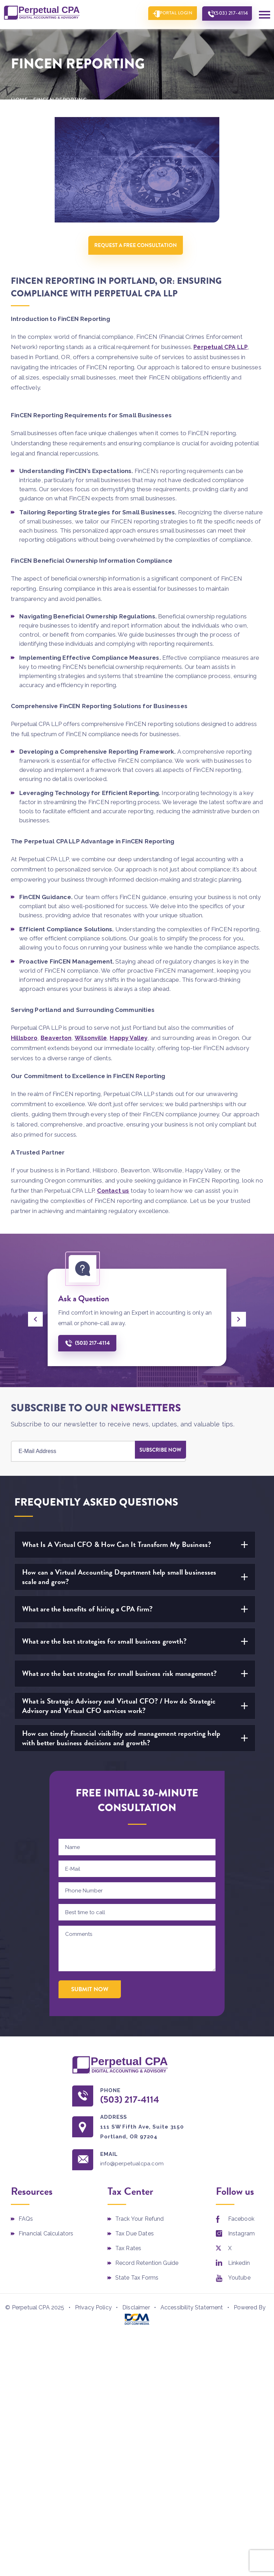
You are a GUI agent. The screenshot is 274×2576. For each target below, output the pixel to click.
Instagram (241, 2240)
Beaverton (57, 1040)
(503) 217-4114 (228, 14)
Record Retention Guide (147, 2269)
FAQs (26, 2225)
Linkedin (239, 2269)
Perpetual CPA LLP (221, 350)
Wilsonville (91, 1040)
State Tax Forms (136, 2284)
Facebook (241, 2225)
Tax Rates (128, 2255)
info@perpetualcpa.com (136, 2169)
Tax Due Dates (134, 2240)
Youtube (239, 2284)
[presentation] (35, 1322)
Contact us (113, 1193)
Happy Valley (130, 1040)
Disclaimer (136, 2313)
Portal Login (167, 14)
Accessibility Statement (191, 2313)
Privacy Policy (93, 2313)
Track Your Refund (139, 2225)
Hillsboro (24, 1040)
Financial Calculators (46, 2240)
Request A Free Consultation (137, 245)
